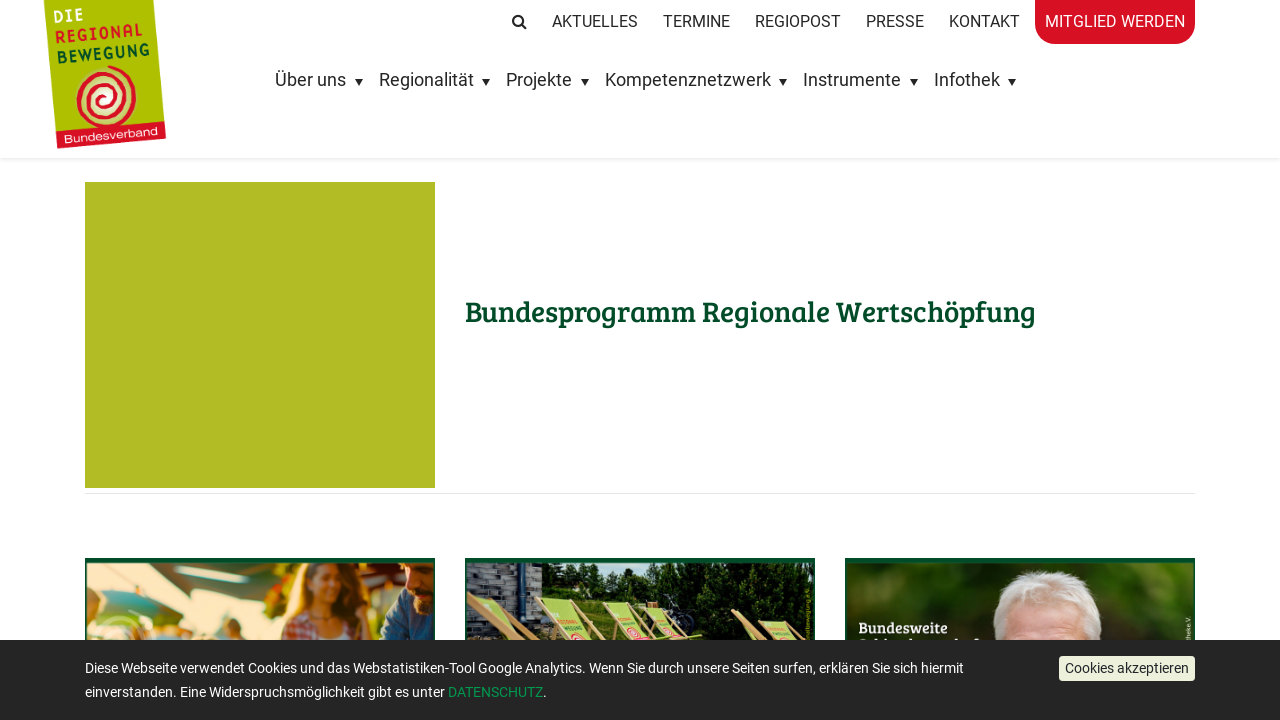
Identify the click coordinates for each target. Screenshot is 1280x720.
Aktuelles (595, 21)
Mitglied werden (1115, 21)
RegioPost (798, 21)
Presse (895, 21)
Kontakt (984, 21)
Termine (696, 21)
